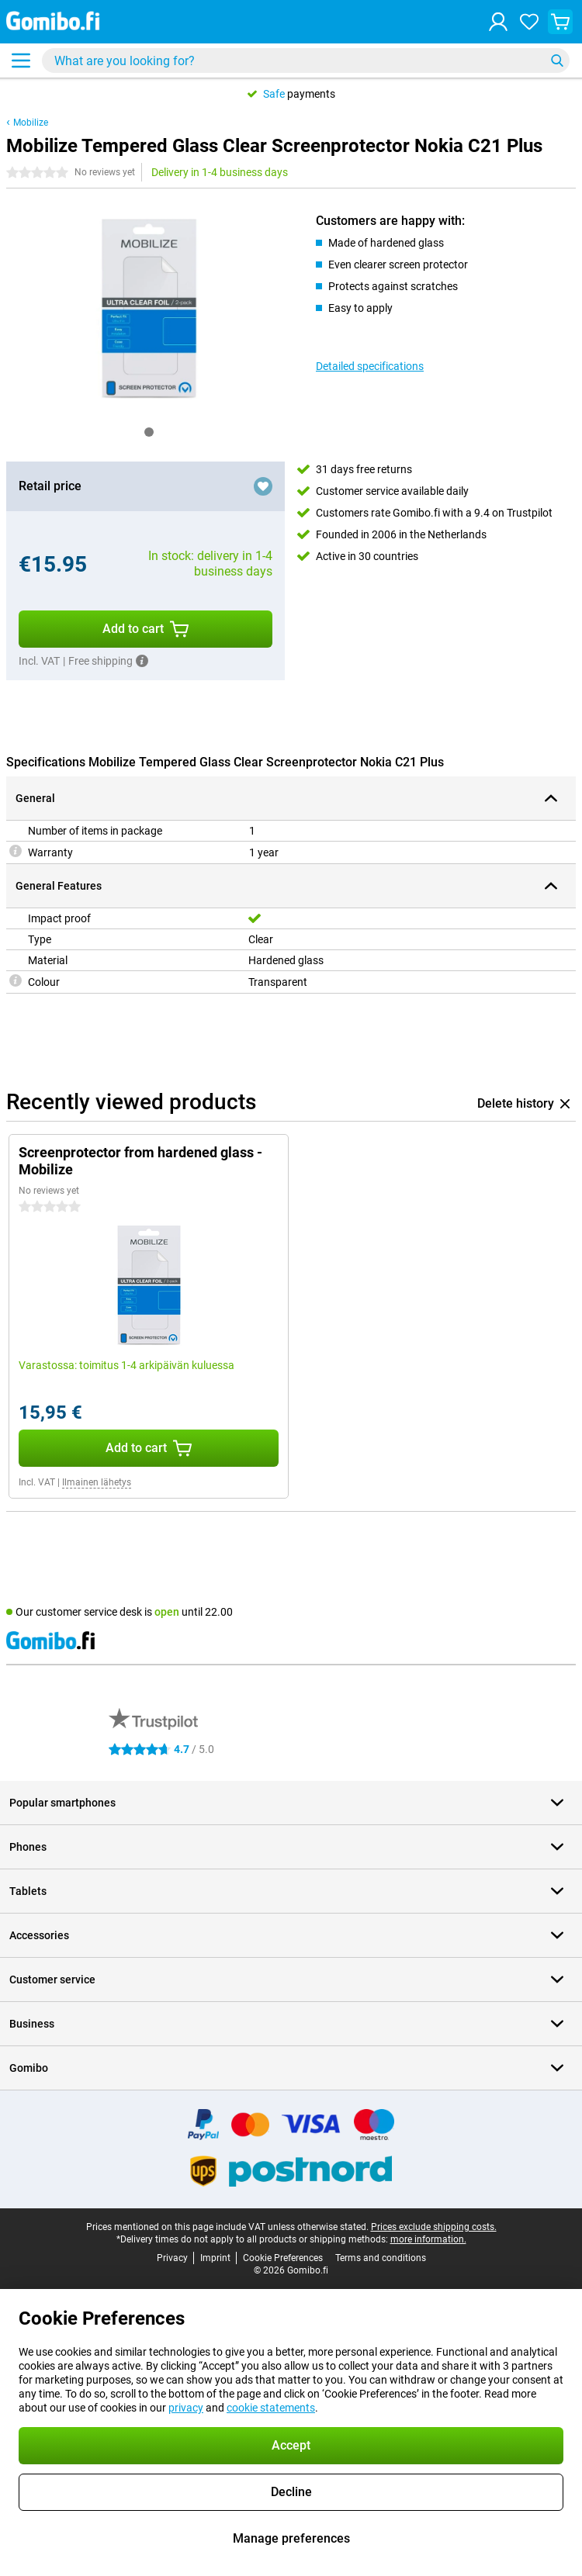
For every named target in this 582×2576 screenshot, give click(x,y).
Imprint (215, 2258)
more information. (428, 2239)
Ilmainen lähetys (96, 1482)
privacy (185, 2407)
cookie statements (271, 2407)
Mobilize (30, 122)
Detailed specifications (370, 366)
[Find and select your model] (306, 60)
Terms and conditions (380, 2258)
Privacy (172, 2258)
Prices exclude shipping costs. (434, 2227)
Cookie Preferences (283, 2258)
